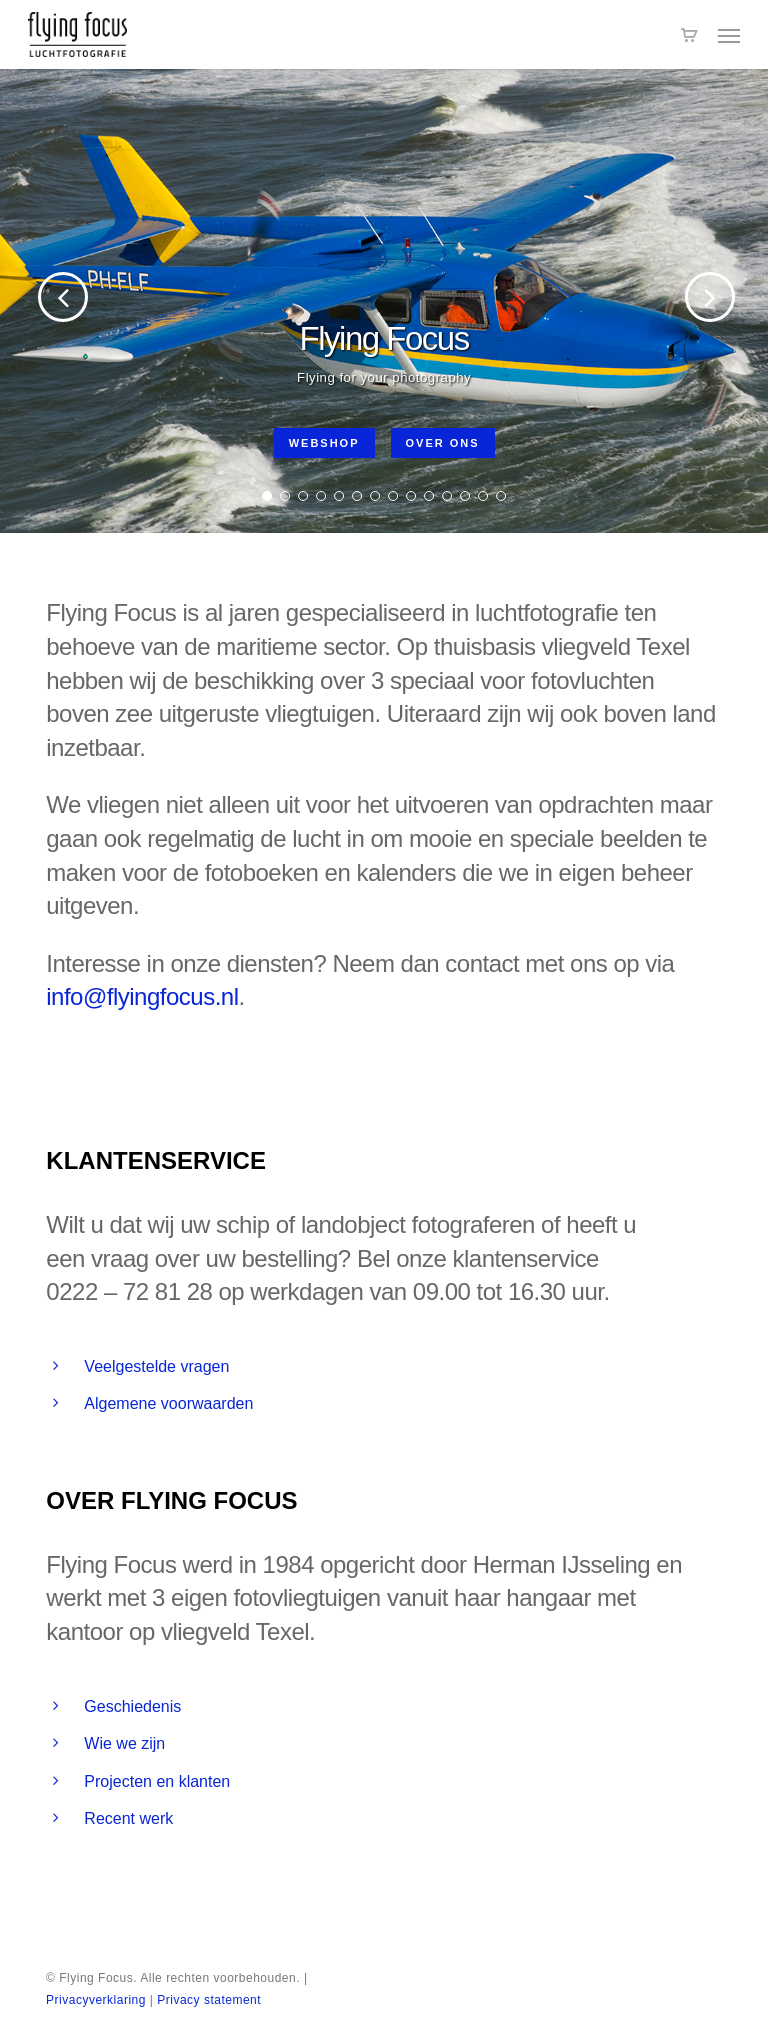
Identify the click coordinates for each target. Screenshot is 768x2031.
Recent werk (128, 1818)
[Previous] (30, 299)
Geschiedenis (132, 1706)
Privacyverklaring (96, 2000)
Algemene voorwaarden (168, 1403)
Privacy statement (209, 2000)
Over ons (443, 443)
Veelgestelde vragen (156, 1366)
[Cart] (689, 34)
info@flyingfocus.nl (142, 996)
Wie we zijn (124, 1743)
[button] (729, 35)
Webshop (324, 443)
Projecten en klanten (157, 1781)
